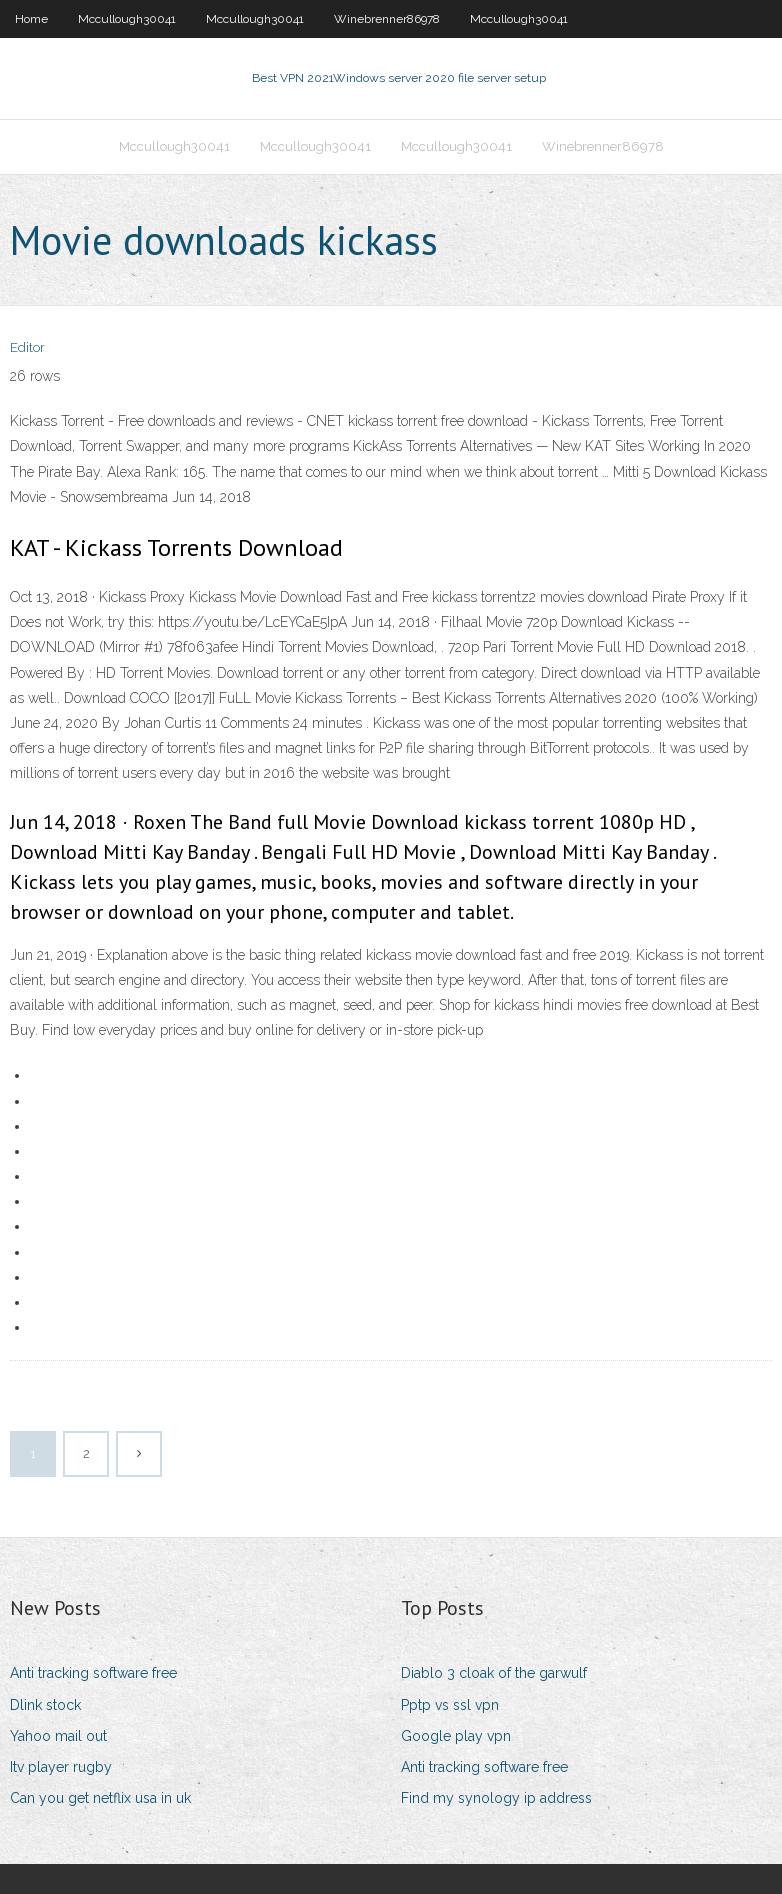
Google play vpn (456, 1736)
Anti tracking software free (93, 1673)
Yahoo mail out (58, 1736)
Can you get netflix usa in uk (100, 1798)
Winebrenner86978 (387, 19)
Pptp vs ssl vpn (450, 1705)
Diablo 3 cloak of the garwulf (494, 1673)
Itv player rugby (61, 1767)
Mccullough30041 (127, 19)
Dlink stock (45, 1705)
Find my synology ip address (496, 1798)
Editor (27, 347)
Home (31, 19)
